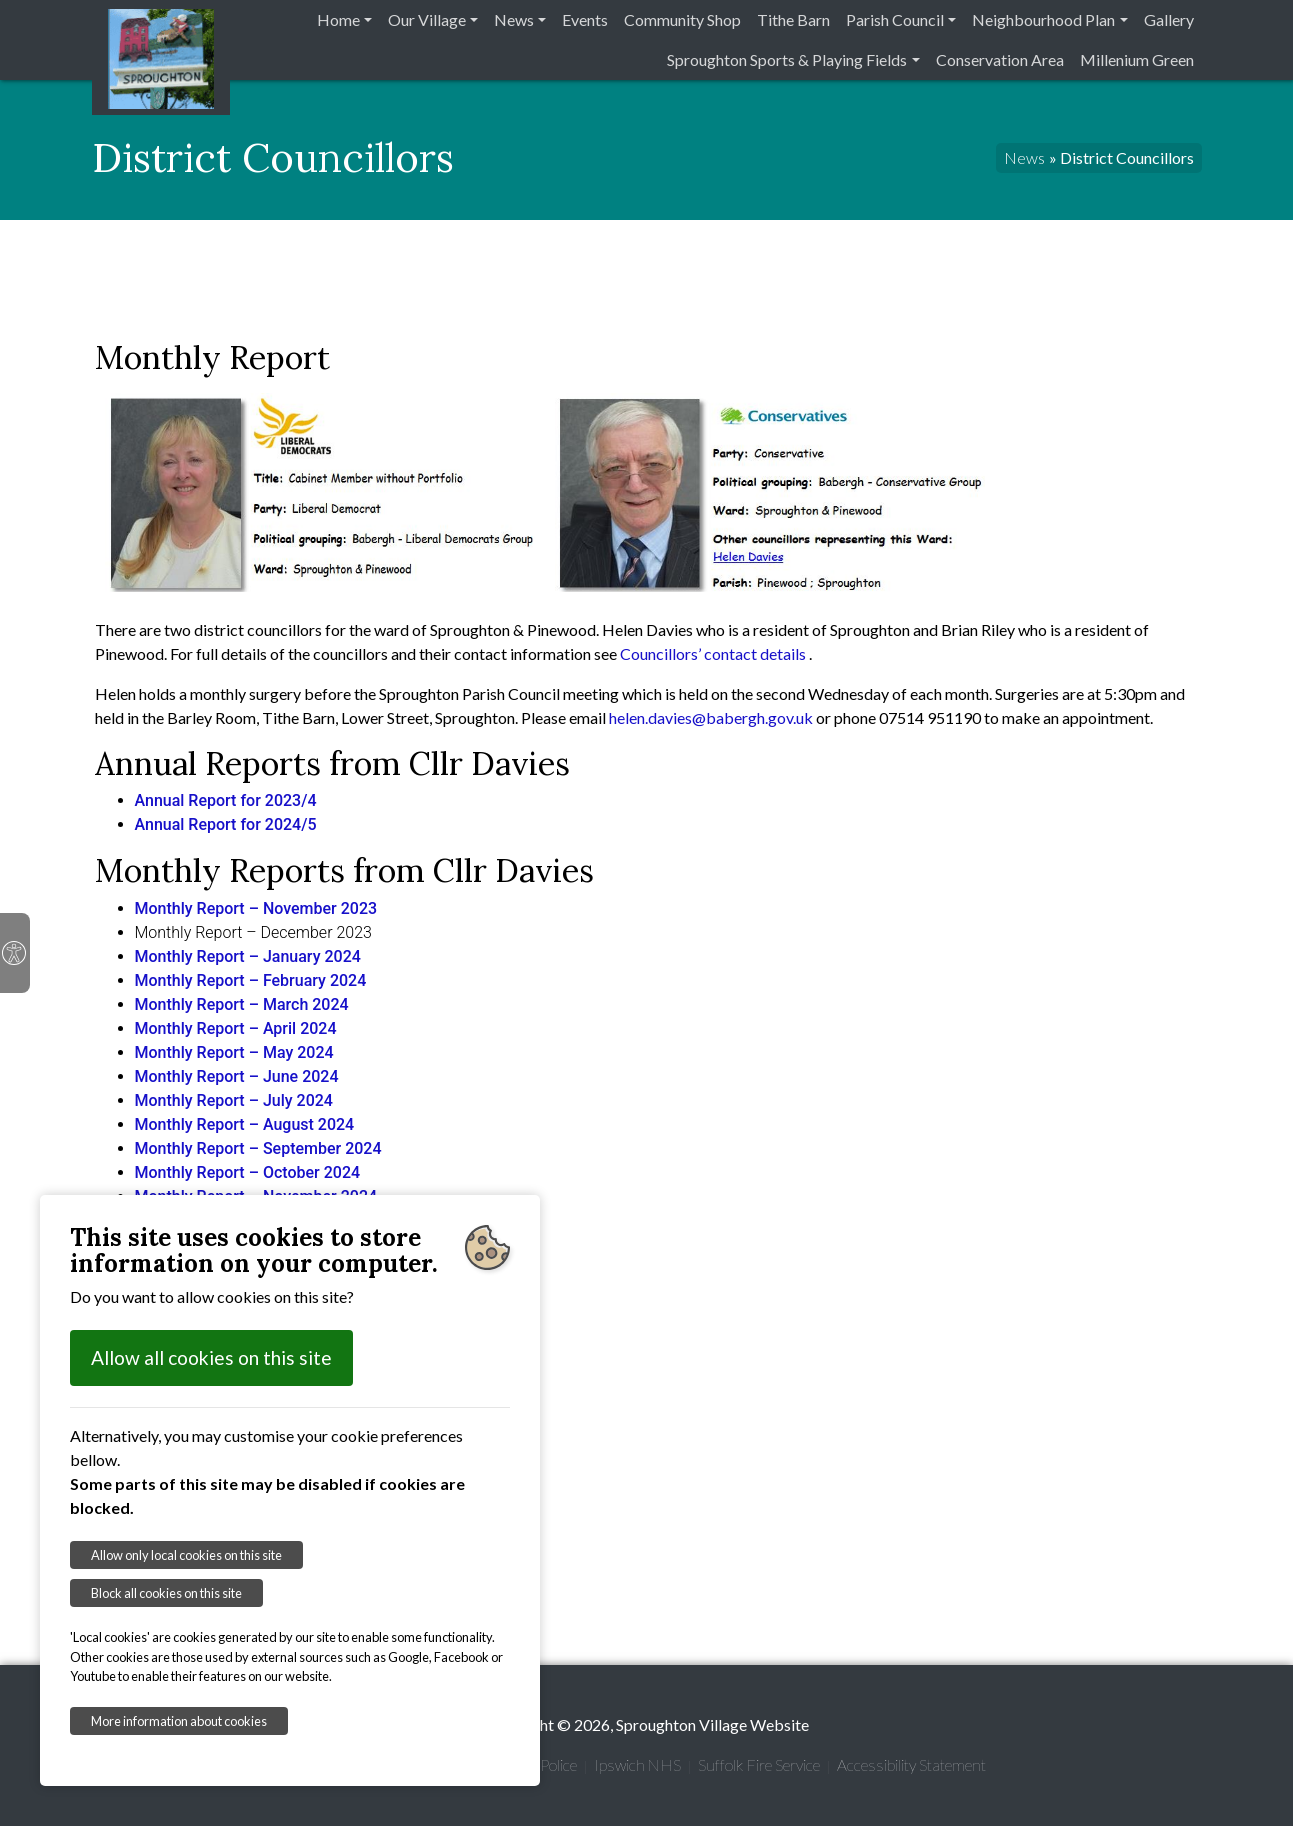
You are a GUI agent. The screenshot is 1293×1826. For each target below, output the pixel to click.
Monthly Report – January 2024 (248, 956)
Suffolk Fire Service (759, 1764)
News (514, 19)
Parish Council (895, 19)
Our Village (427, 19)
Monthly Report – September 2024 (258, 1148)
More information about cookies (179, 1721)
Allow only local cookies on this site (186, 1555)
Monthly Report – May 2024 (234, 1052)
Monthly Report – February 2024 (251, 980)
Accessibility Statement (911, 1764)
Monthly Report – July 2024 (234, 1100)
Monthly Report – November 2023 (256, 908)
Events (585, 19)
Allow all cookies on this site (211, 1357)
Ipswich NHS (637, 1764)
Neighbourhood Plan (1043, 19)
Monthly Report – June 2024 (237, 1076)
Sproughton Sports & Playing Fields (787, 59)
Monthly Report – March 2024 (242, 1004)
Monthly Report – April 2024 (236, 1028)
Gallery (1169, 19)
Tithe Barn (793, 19)
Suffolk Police (534, 1764)
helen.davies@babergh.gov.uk (711, 717)
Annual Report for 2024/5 (226, 824)
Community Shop (682, 19)
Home (338, 19)
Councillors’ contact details (714, 653)
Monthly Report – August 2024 (245, 1124)
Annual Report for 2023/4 (226, 800)
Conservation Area (1000, 59)
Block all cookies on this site (166, 1593)
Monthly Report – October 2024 (248, 1172)
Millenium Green (1137, 59)
